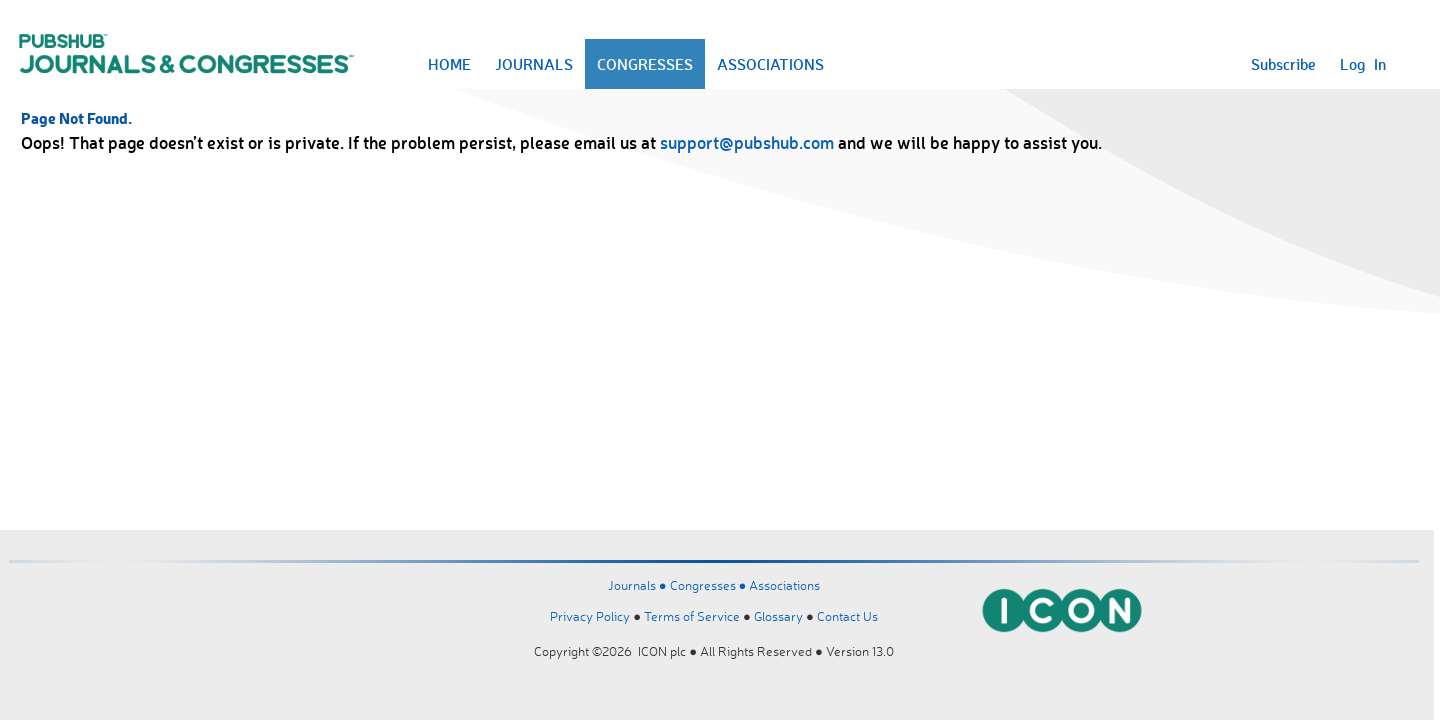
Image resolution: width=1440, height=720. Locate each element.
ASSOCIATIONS (770, 64)
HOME (449, 64)
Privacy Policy (590, 616)
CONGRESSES (645, 64)
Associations (784, 585)
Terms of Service (692, 616)
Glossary (778, 616)
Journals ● (639, 585)
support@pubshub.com (747, 142)
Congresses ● (710, 585)
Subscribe (1283, 64)
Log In (1363, 64)
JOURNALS (534, 64)
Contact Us (847, 616)
